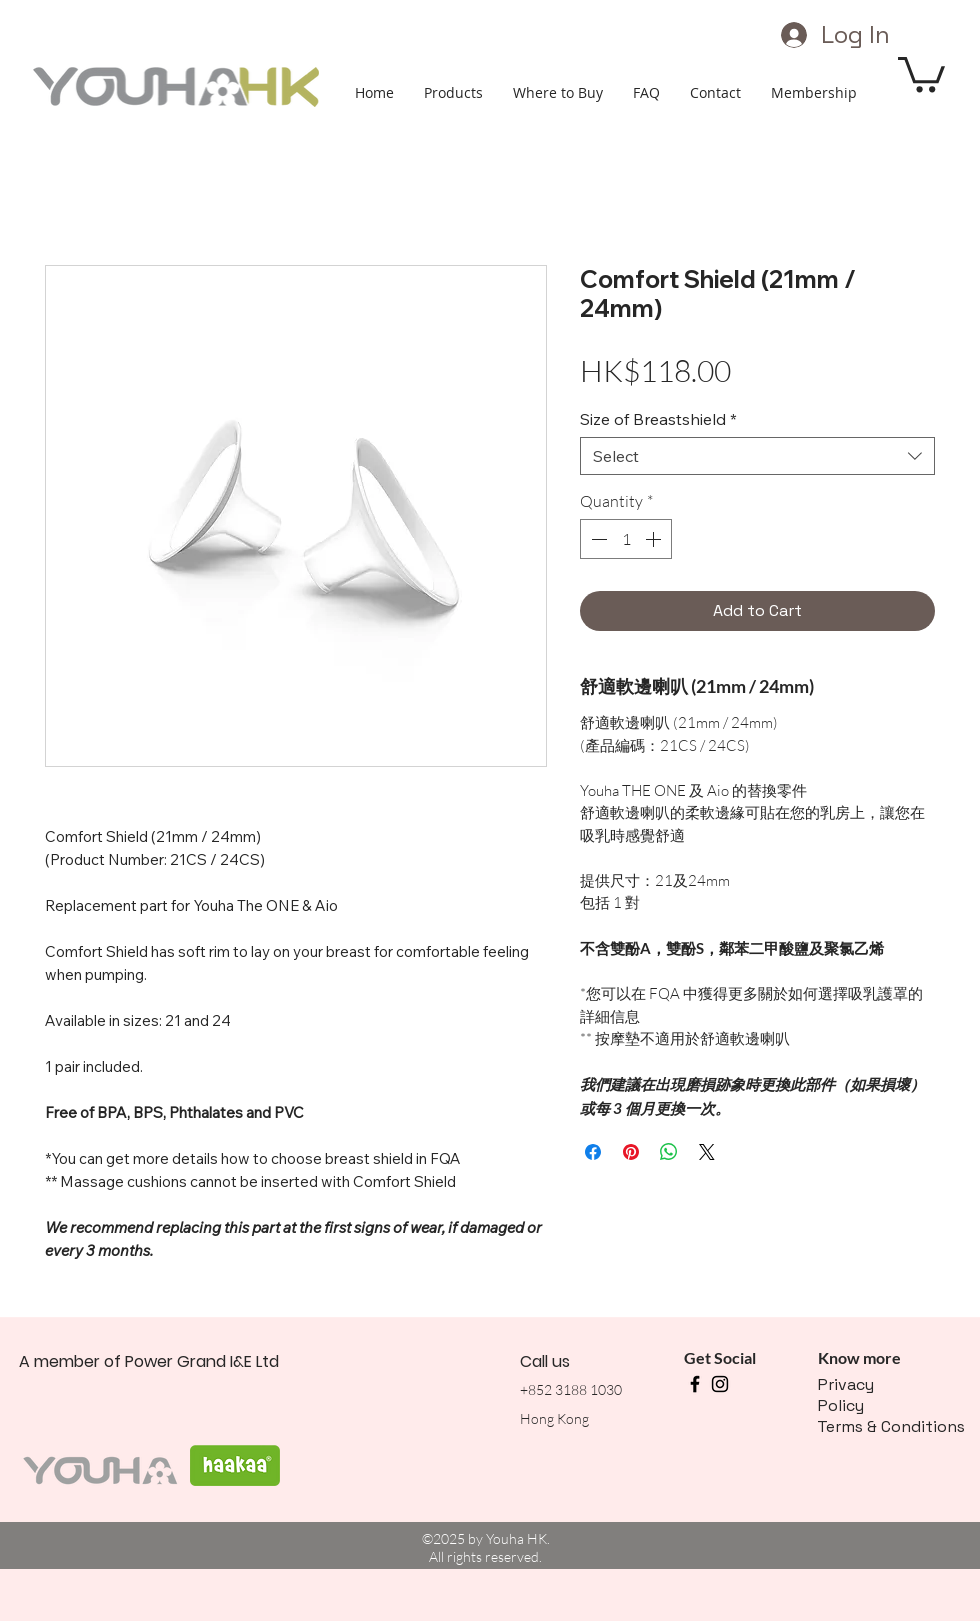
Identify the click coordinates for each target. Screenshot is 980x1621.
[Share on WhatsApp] (669, 1152)
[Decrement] (597, 539)
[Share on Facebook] (593, 1152)
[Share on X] (707, 1152)
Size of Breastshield (658, 419)
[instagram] (720, 1384)
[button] (921, 72)
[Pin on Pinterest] (631, 1152)
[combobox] (757, 456)
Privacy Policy (846, 1395)
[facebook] (695, 1384)
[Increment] (655, 539)
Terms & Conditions (891, 1426)
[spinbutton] (626, 539)
